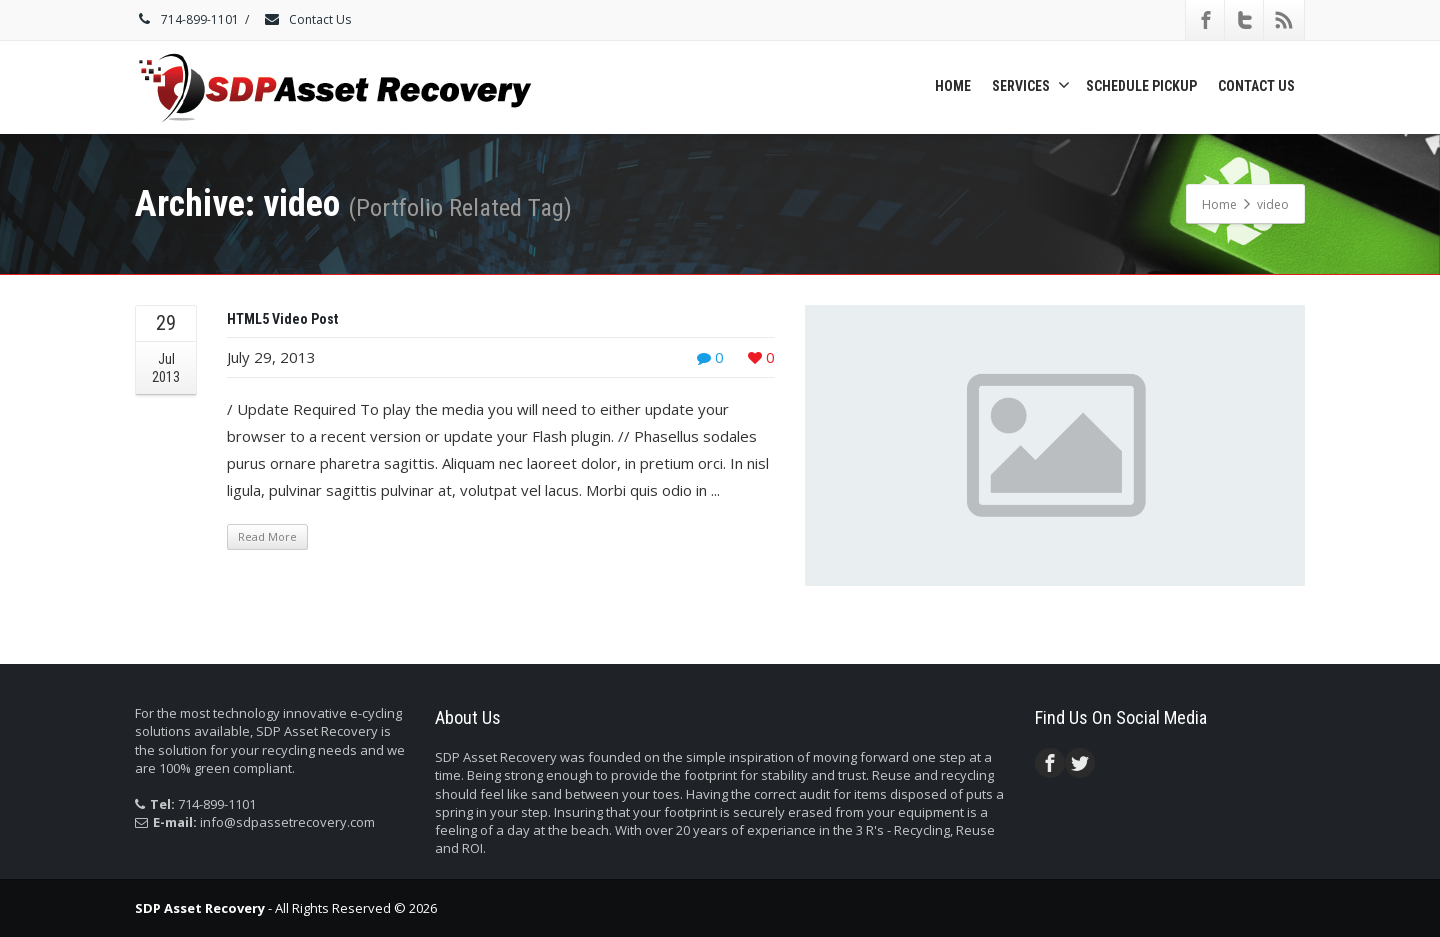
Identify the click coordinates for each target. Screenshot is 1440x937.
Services (1031, 85)
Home (953, 86)
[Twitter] (1245, 20)
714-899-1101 (187, 19)
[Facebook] (1206, 20)
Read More (267, 536)
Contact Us (307, 19)
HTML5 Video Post (282, 319)
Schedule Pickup (1141, 86)
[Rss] (1284, 20)
